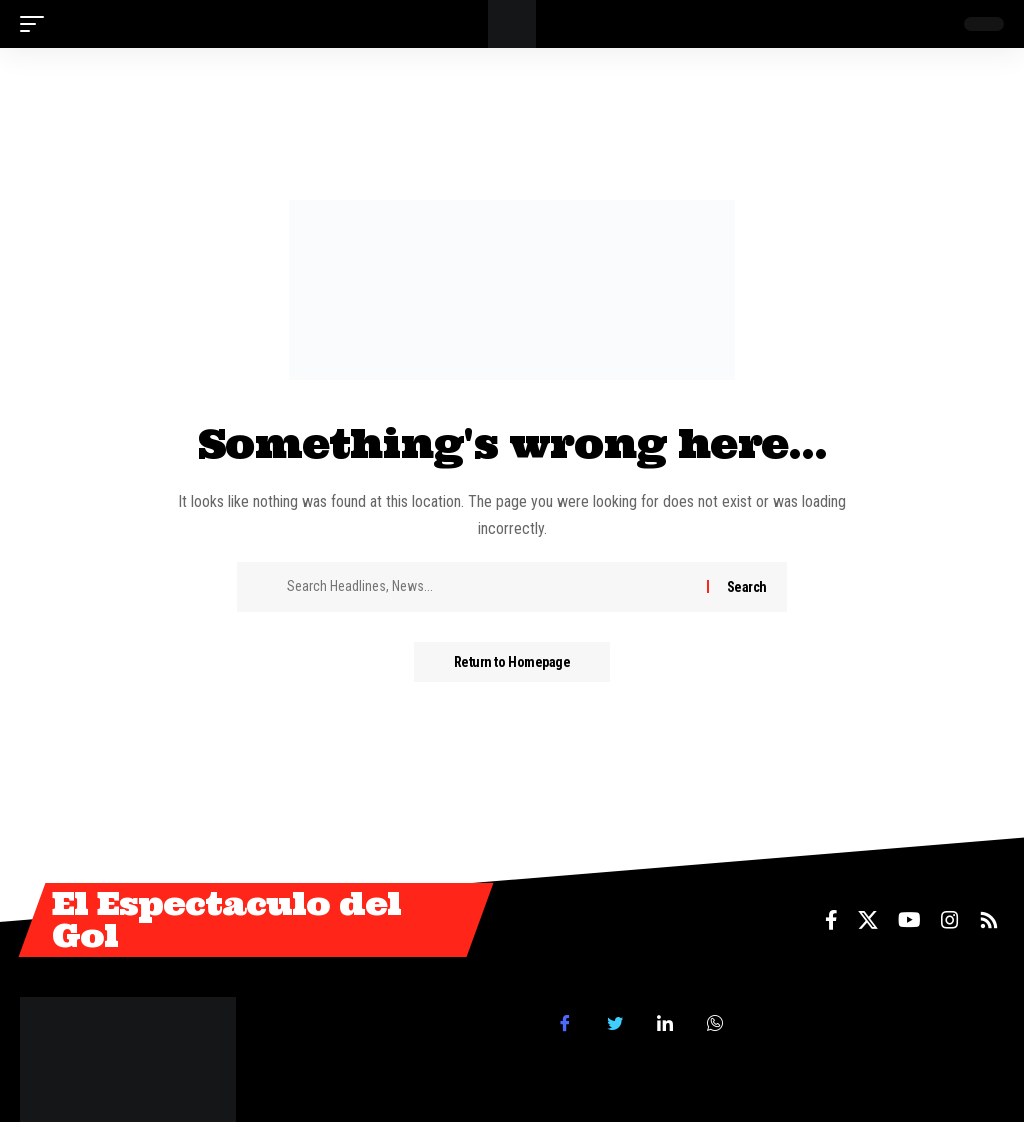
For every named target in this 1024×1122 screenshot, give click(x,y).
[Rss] (989, 920)
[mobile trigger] (37, 24)
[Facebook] (831, 920)
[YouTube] (909, 920)
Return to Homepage (512, 662)
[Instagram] (950, 920)
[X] (868, 920)
